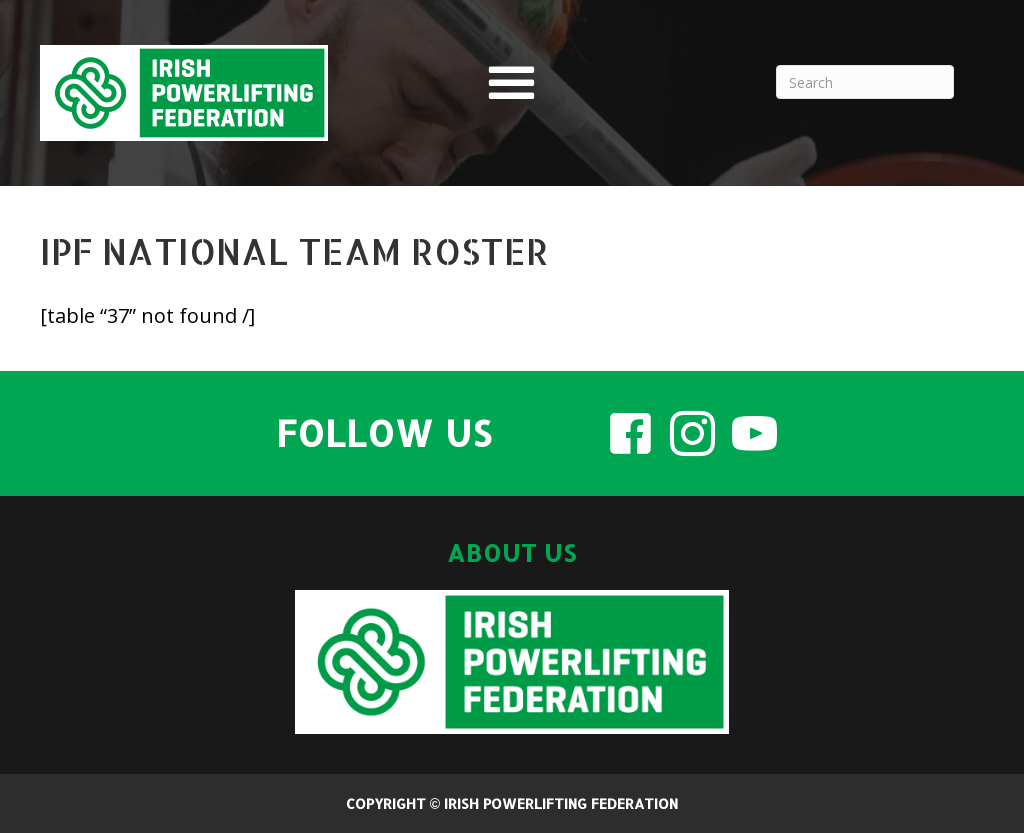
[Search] (865, 82)
